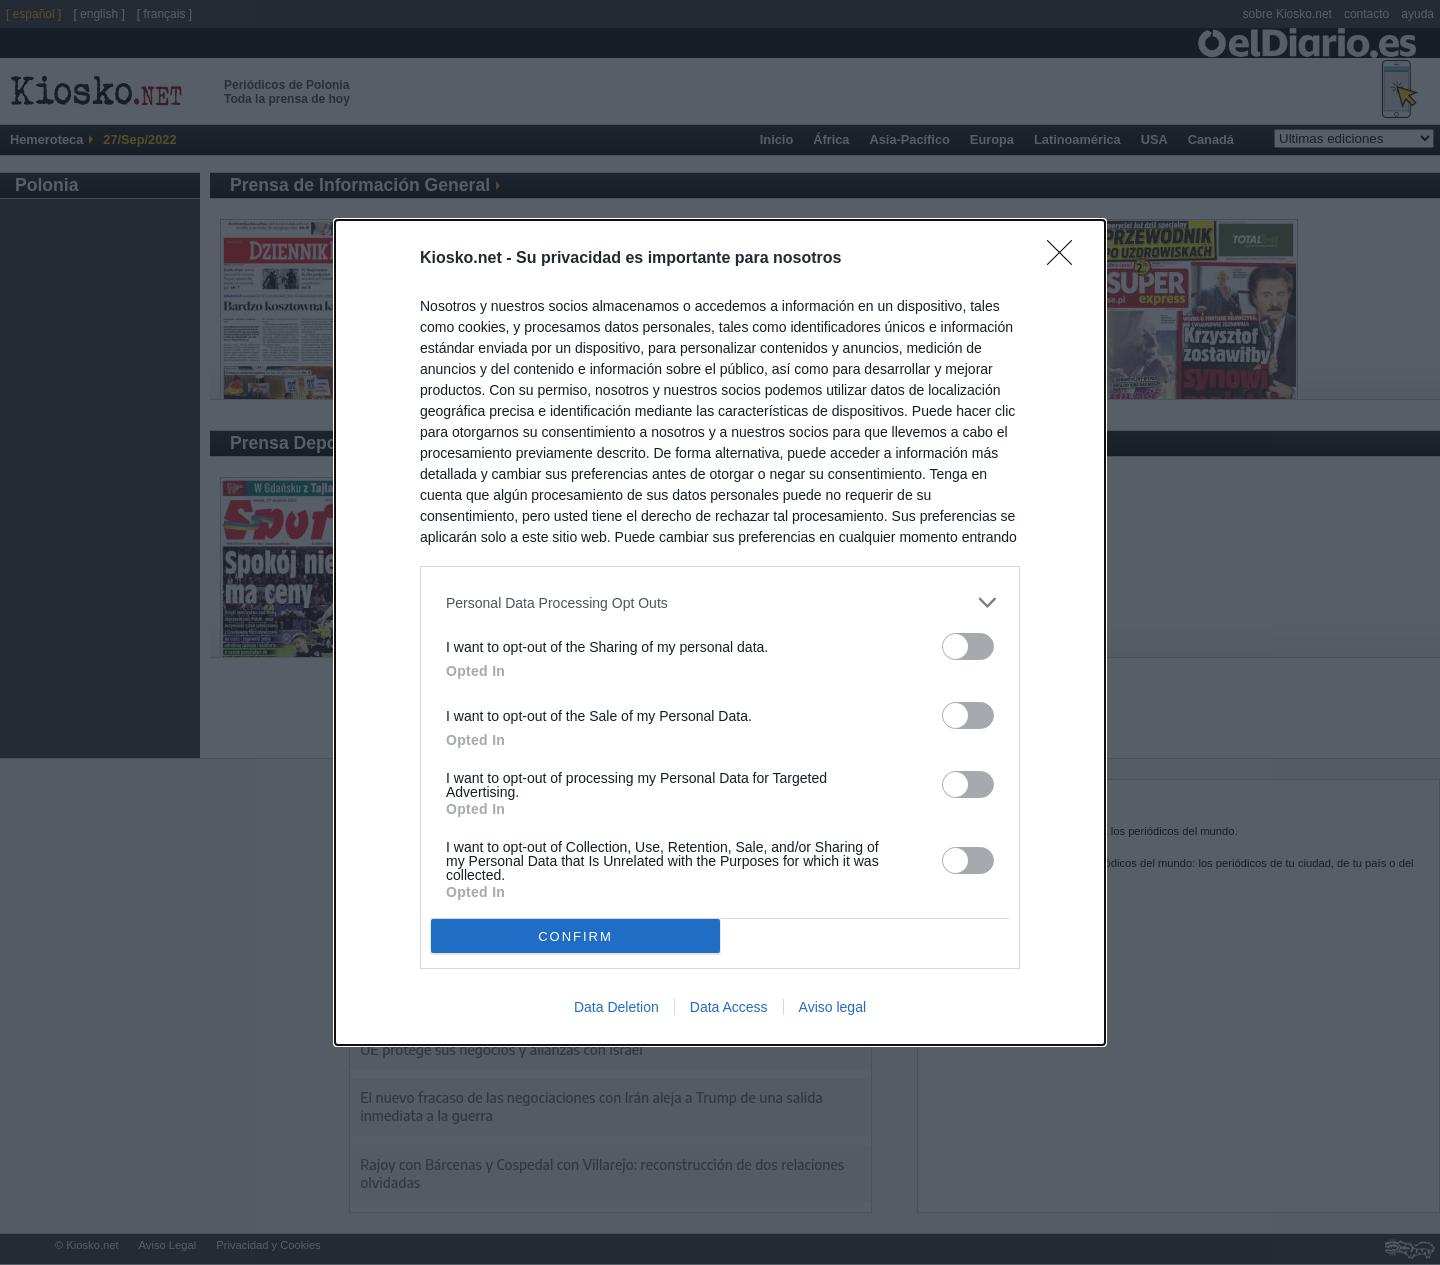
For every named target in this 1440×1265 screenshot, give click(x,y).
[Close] (1066, 259)
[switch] (968, 646)
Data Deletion (616, 1007)
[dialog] (720, 632)
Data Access (729, 1007)
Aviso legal (832, 1007)
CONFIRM (575, 935)
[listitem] (720, 602)
